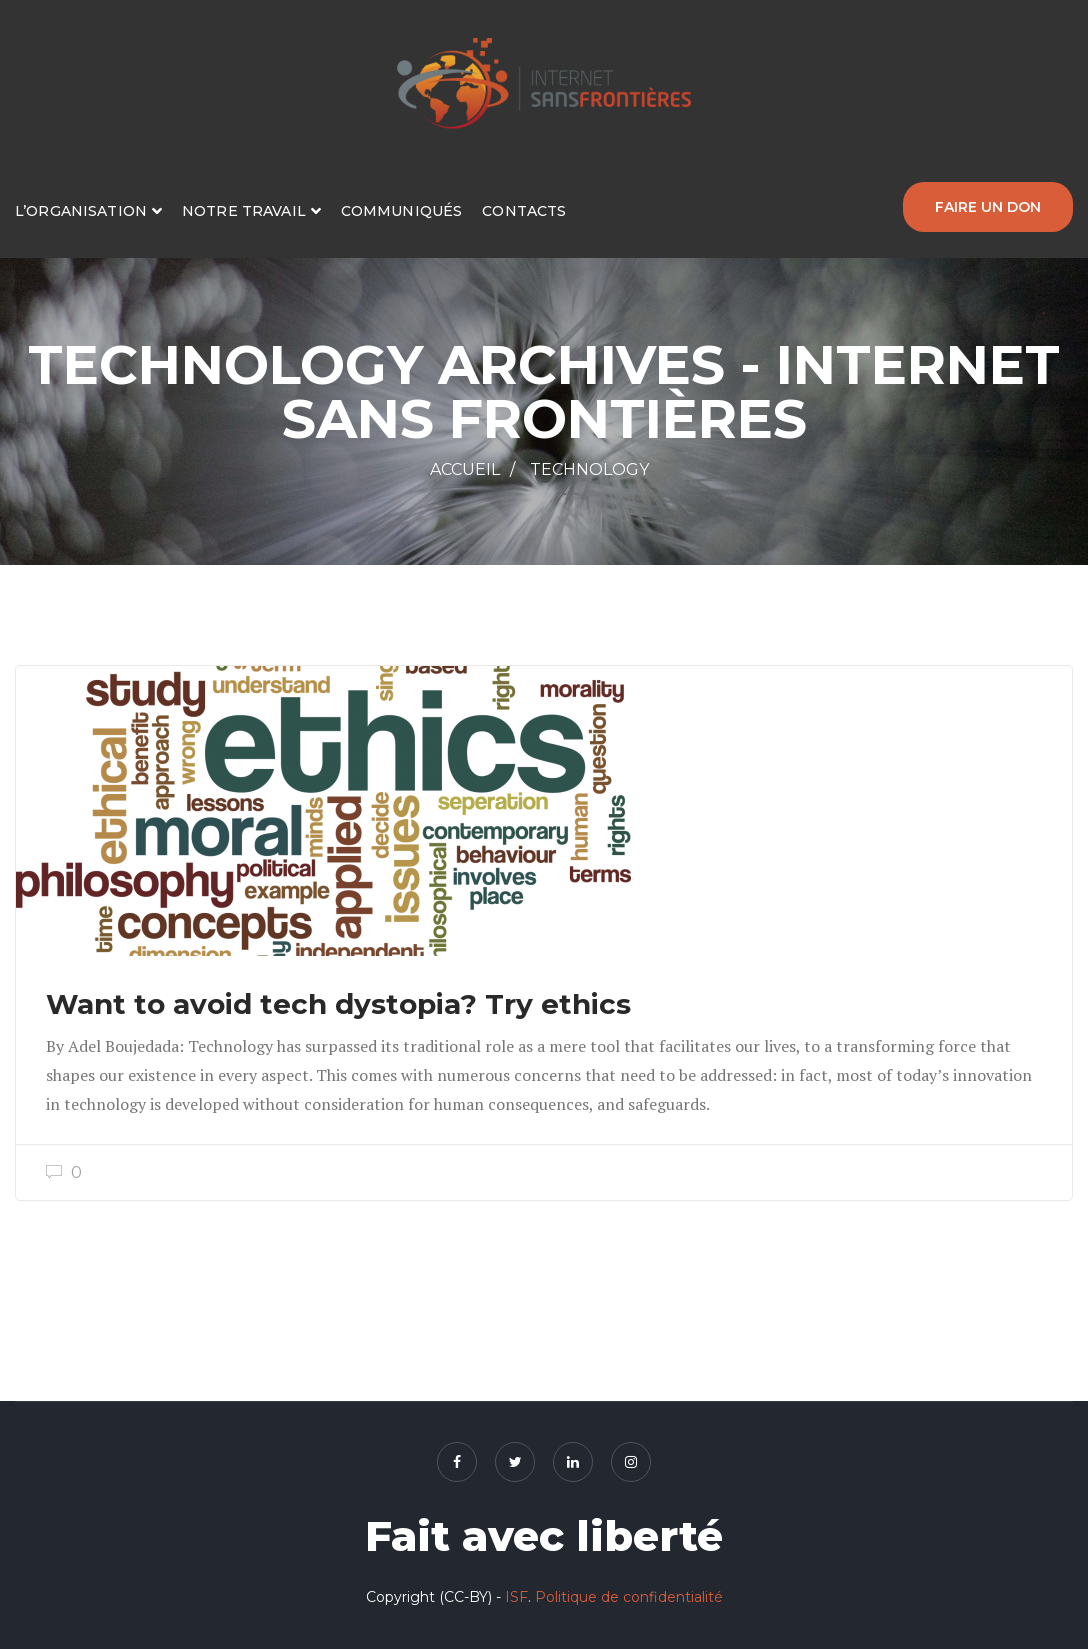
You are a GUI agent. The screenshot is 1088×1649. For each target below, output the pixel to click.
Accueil (465, 469)
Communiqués (402, 211)
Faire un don (988, 206)
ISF (516, 1597)
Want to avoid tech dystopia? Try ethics (338, 1004)
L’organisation (81, 211)
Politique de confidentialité (629, 1597)
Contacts (524, 211)
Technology (589, 469)
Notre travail (244, 211)
